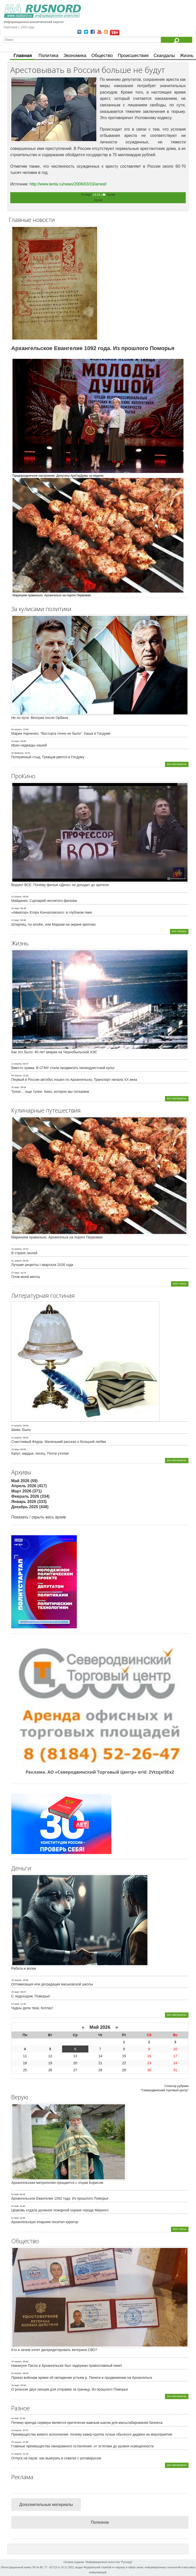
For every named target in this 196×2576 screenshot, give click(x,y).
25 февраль (17, 753)
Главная (23, 55)
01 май (15, 2218)
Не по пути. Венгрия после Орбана (39, 718)
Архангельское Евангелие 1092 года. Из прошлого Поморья (59, 2198)
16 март (15, 1449)
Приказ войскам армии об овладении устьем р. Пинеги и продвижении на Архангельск (81, 2378)
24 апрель (16, 1425)
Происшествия (133, 55)
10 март (86, 194)
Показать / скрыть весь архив (38, 1517)
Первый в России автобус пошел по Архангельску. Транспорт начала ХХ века (74, 1080)
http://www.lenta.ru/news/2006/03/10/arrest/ (68, 184)
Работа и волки (23, 1968)
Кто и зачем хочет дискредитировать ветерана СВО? (54, 2350)
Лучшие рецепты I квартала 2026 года (42, 1265)
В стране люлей (24, 1253)
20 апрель (16, 2361)
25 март (15, 741)
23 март (15, 908)
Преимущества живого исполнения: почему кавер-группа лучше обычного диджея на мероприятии (91, 2434)
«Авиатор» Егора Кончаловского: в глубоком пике (51, 912)
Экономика (74, 55)
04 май (15, 2418)
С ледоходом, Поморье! (30, 1996)
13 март (15, 2004)
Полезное (100, 2522)
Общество (102, 55)
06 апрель (16, 729)
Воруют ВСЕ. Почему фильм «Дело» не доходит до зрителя (60, 885)
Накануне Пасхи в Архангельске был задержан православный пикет (66, 2366)
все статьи (179, 1283)
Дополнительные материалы (46, 2504)
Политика (49, 55)
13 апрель (16, 1064)
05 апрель (16, 2373)
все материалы (176, 763)
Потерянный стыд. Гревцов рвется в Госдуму (47, 757)
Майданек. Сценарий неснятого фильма (44, 901)
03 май (15, 2194)
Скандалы (164, 55)
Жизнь (186, 55)
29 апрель (16, 2430)
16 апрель (16, 1249)
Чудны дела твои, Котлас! (32, 2008)
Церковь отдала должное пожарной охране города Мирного (59, 2210)
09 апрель (16, 1980)
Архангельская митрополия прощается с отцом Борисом (57, 2183)
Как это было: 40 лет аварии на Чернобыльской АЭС (54, 1052)
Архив (111, 194)
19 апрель (16, 896)
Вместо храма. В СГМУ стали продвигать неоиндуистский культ (63, 1068)
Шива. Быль (21, 1430)
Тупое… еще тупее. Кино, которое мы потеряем (50, 1092)
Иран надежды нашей (29, 745)
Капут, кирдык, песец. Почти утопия (40, 1453)
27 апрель (16, 2454)
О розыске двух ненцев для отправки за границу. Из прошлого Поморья (69, 2389)
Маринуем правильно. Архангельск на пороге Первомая (57, 1237)
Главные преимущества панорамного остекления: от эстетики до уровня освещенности (82, 2446)
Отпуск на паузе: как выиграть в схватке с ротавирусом (56, 2458)
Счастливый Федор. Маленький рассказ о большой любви (58, 1442)
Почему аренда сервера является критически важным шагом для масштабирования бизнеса (86, 2423)
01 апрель (16, 1260)
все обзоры (179, 931)
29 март (15, 2385)
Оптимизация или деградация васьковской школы (52, 1984)
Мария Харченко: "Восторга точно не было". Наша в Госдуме (60, 733)
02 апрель (16, 1437)
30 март (15, 1087)
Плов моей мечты (25, 1277)
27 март (15, 1272)
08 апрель (16, 1075)
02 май (15, 2206)
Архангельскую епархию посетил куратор (44, 2222)
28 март (15, 1992)
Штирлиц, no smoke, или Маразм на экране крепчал (53, 924)
